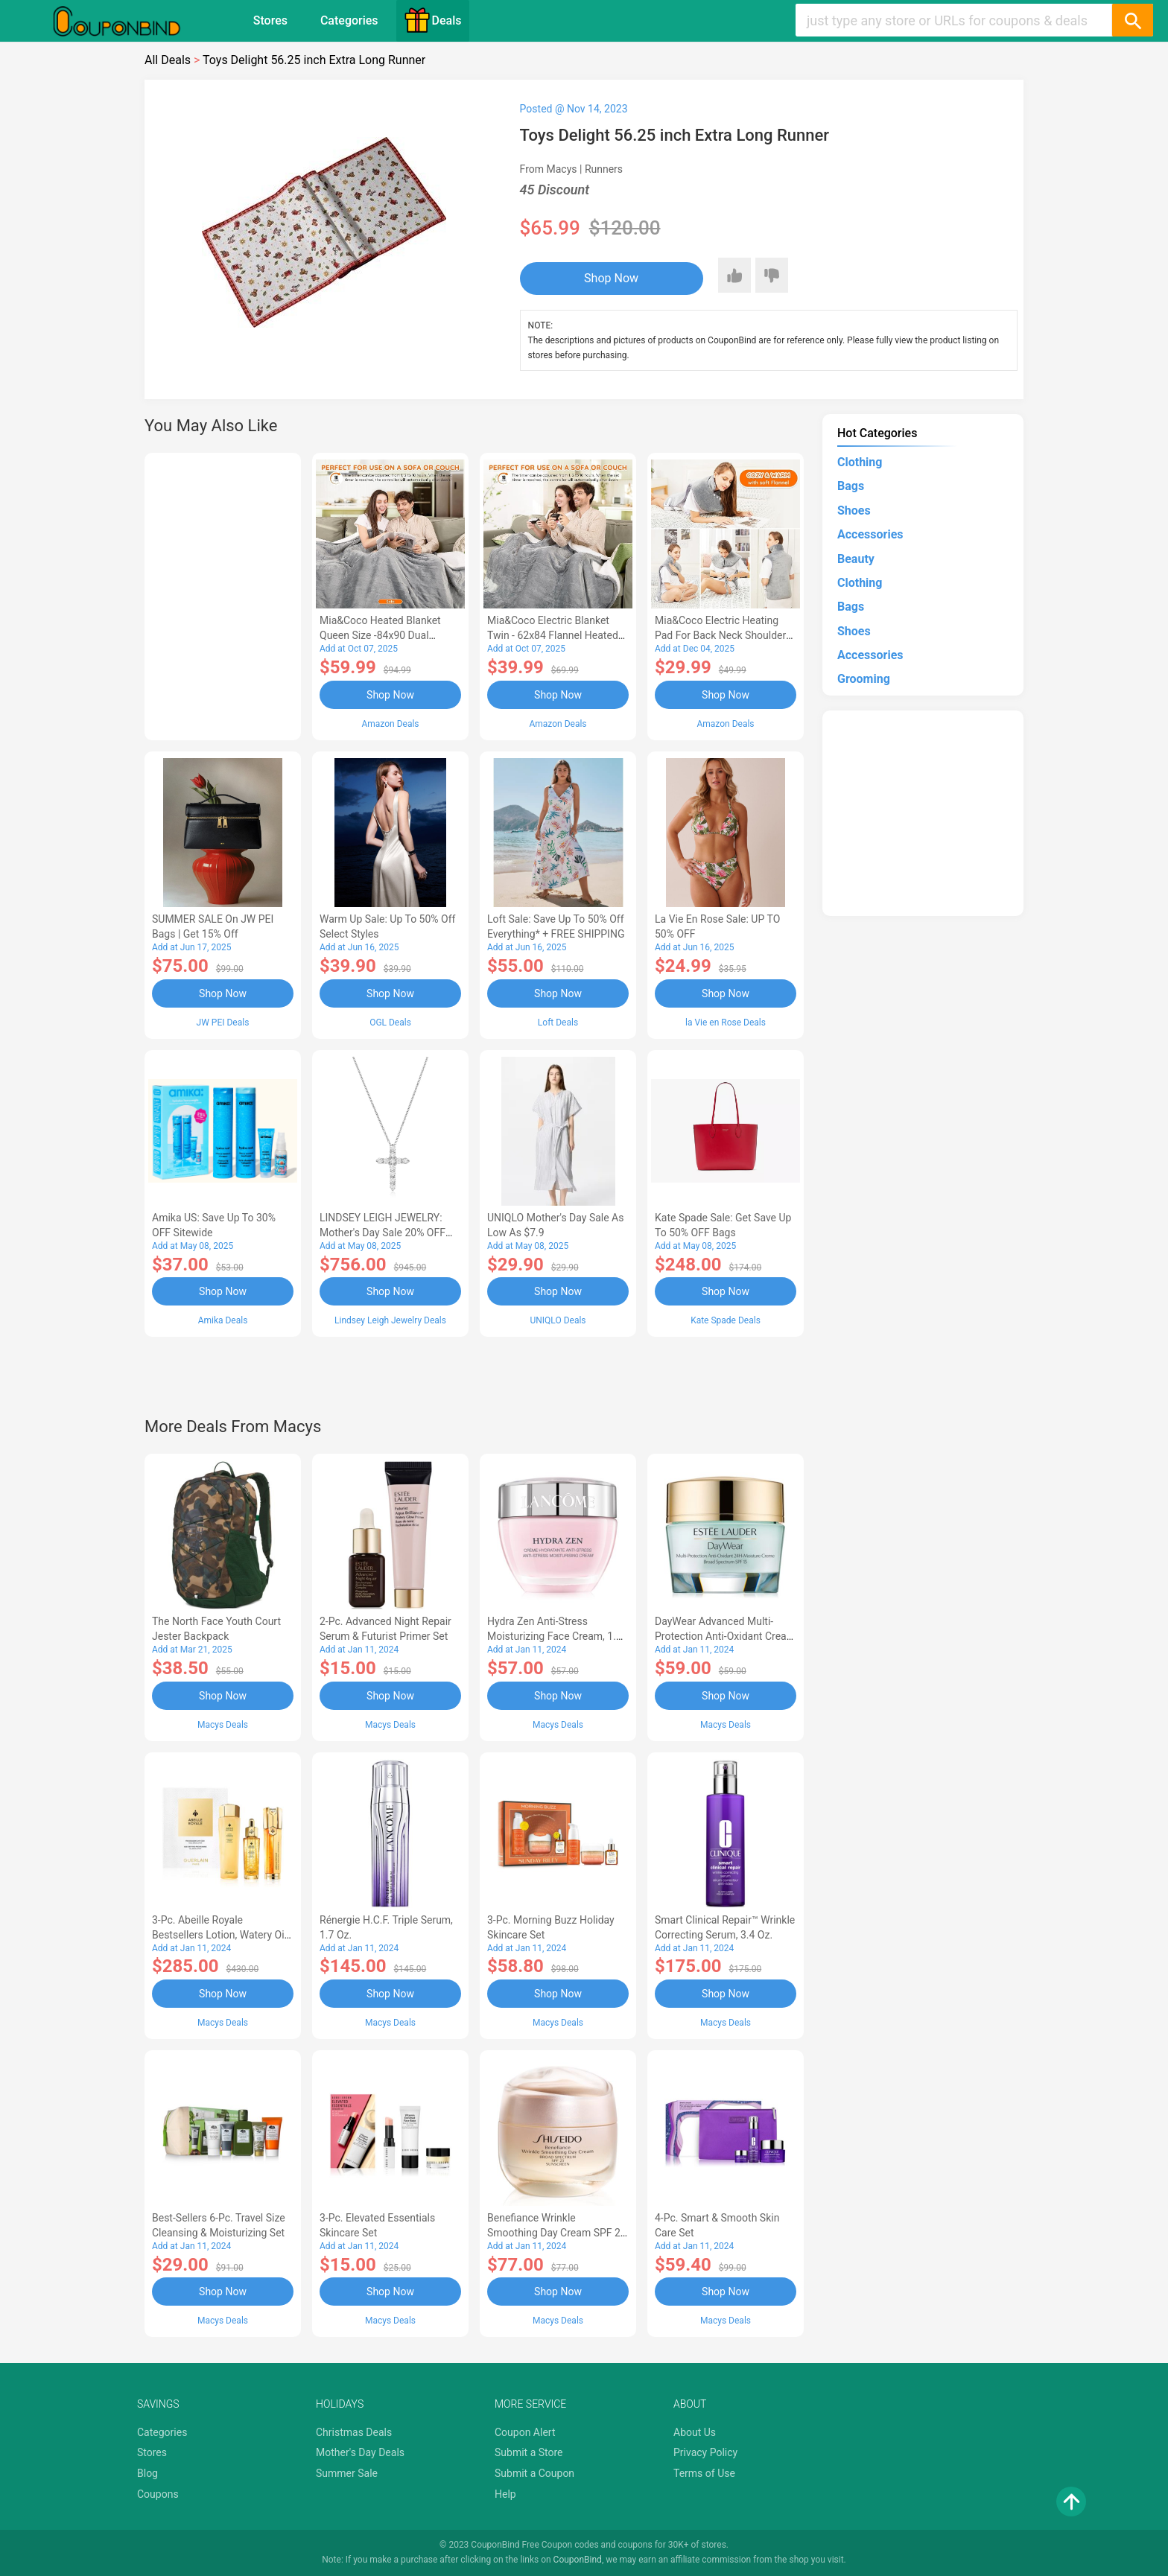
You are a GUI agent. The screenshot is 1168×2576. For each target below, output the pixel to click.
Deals (433, 20)
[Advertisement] (222, 594)
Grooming (863, 679)
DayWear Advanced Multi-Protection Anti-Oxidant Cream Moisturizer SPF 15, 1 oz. (725, 1636)
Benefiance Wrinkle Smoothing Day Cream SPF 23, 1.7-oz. (557, 2233)
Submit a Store (529, 2452)
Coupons (158, 2494)
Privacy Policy (705, 2452)
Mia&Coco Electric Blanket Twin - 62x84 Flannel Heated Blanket (552, 635)
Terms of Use (704, 2473)
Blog (147, 2473)
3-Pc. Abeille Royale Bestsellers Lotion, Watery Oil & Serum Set (219, 1935)
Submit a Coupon (534, 2473)
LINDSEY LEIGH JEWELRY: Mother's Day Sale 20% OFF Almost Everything (382, 1232)
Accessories (870, 534)
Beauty (856, 559)
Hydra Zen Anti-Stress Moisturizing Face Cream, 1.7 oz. (554, 1636)
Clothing (859, 462)
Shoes (854, 510)
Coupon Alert (525, 2432)
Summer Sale (347, 2473)
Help (505, 2494)
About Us (694, 2432)
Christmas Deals (354, 2432)
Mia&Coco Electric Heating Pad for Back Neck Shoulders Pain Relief (723, 635)
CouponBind (577, 2559)
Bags (850, 486)
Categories (349, 20)
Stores (270, 20)
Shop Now (611, 278)
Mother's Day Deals (360, 2452)
